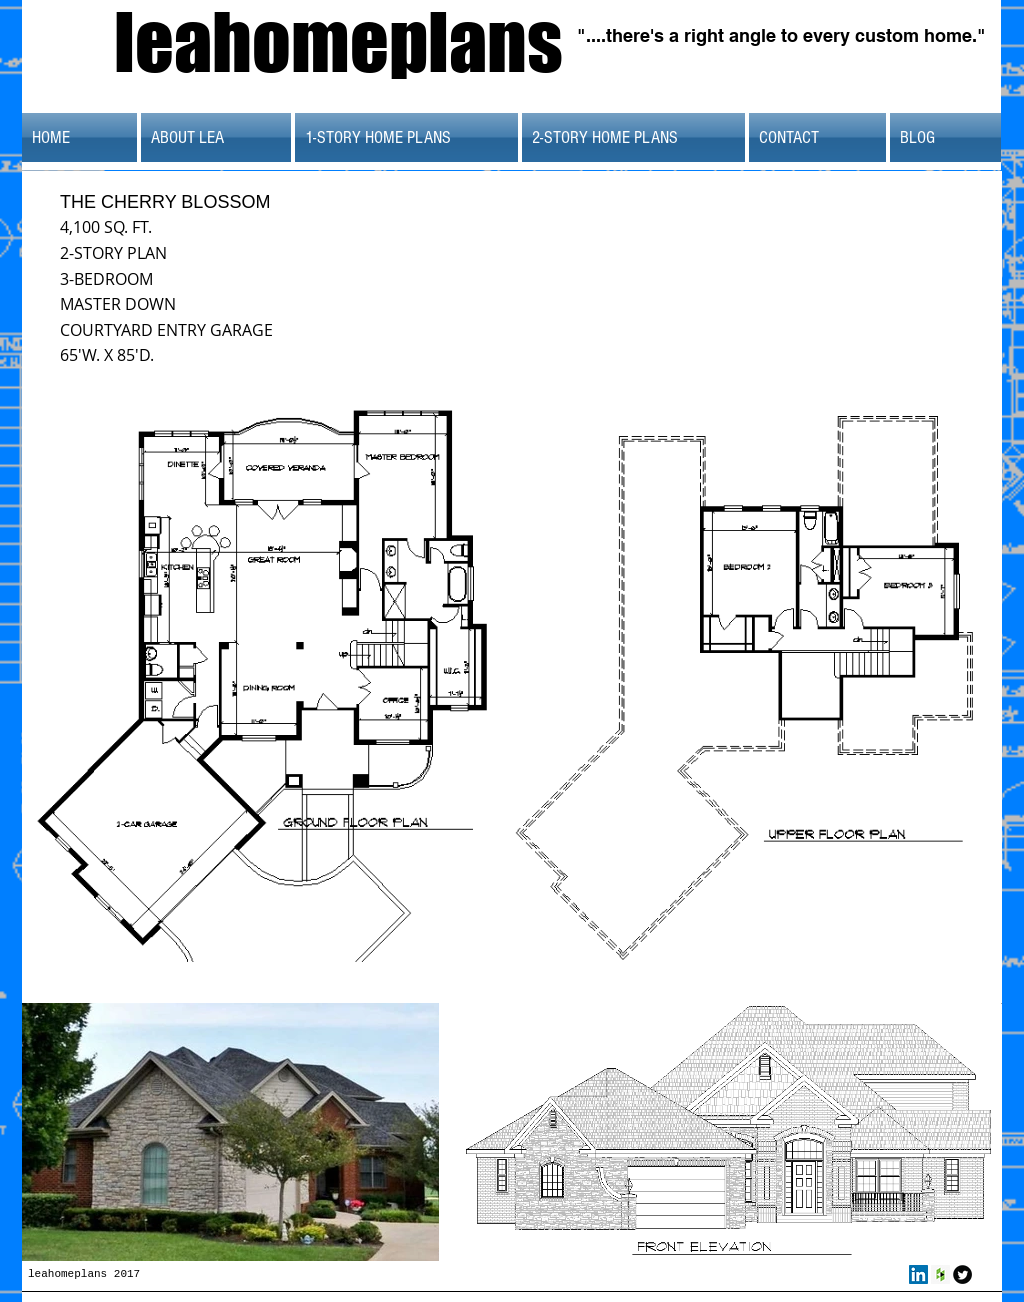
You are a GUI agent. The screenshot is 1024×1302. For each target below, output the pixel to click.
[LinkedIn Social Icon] (918, 1274)
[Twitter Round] (962, 1274)
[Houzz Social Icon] (940, 1274)
